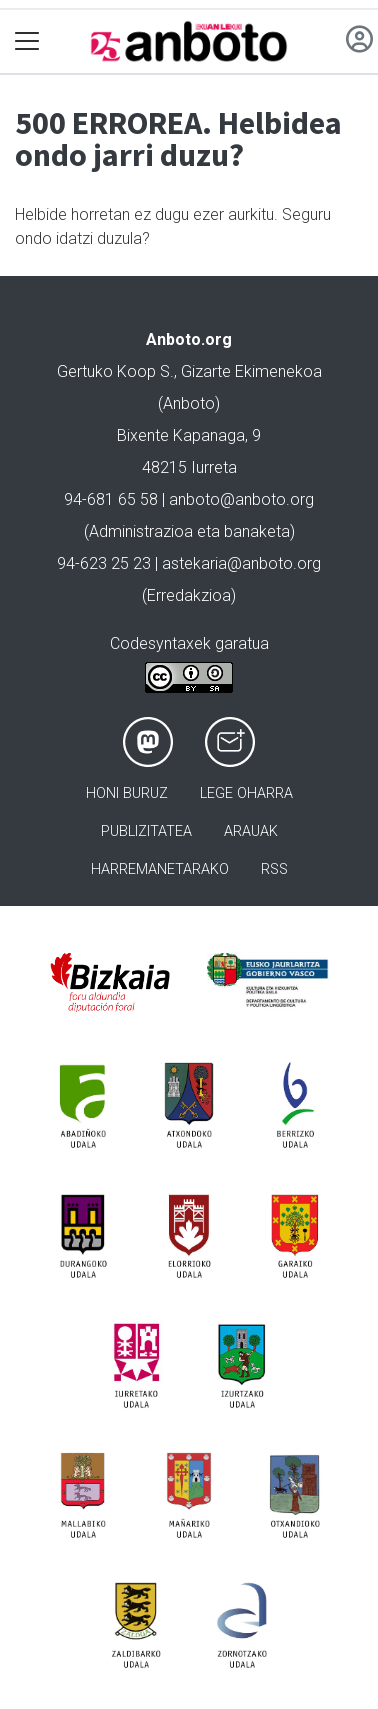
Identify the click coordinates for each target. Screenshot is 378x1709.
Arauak (251, 831)
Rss (274, 869)
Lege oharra (246, 793)
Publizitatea (146, 831)
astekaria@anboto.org (241, 563)
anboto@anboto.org (241, 499)
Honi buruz (127, 793)
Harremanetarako (160, 869)
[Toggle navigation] (27, 41)
